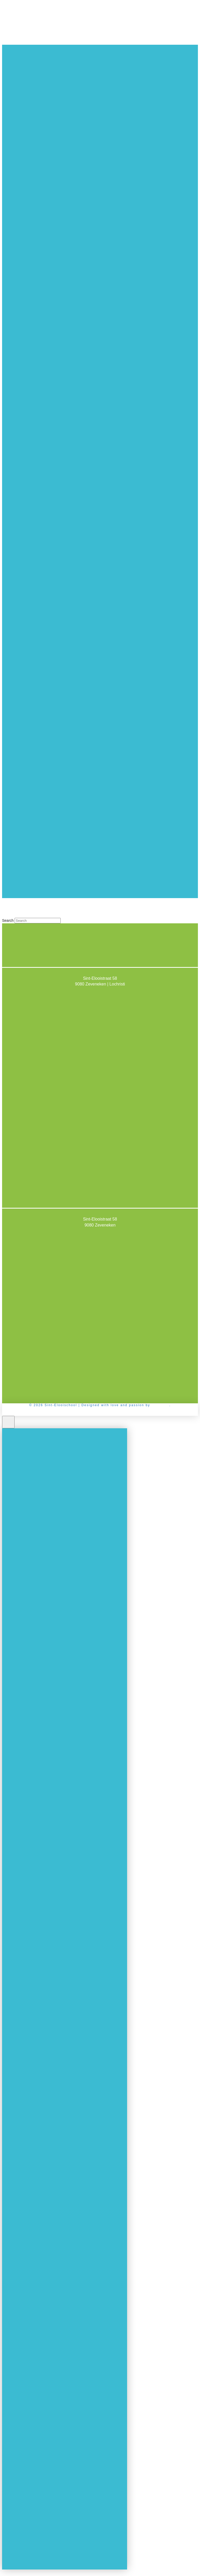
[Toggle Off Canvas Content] (100, 891)
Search (8, 920)
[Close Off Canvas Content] (8, 1422)
